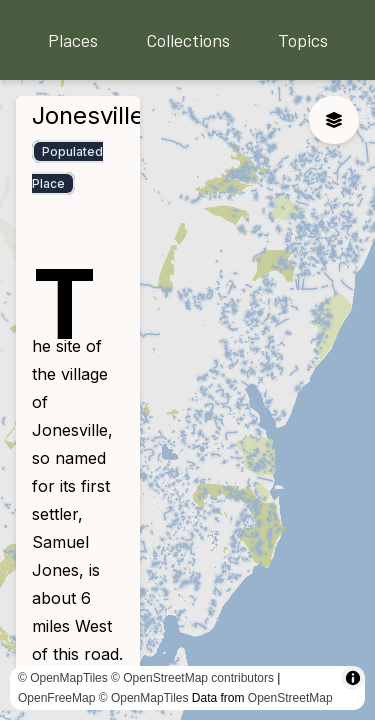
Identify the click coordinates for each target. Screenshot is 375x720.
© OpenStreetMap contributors (192, 678)
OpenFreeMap (56, 698)
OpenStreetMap (290, 698)
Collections (188, 40)
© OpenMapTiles (63, 678)
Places (73, 40)
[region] (187, 400)
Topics (303, 40)
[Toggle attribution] (353, 678)
